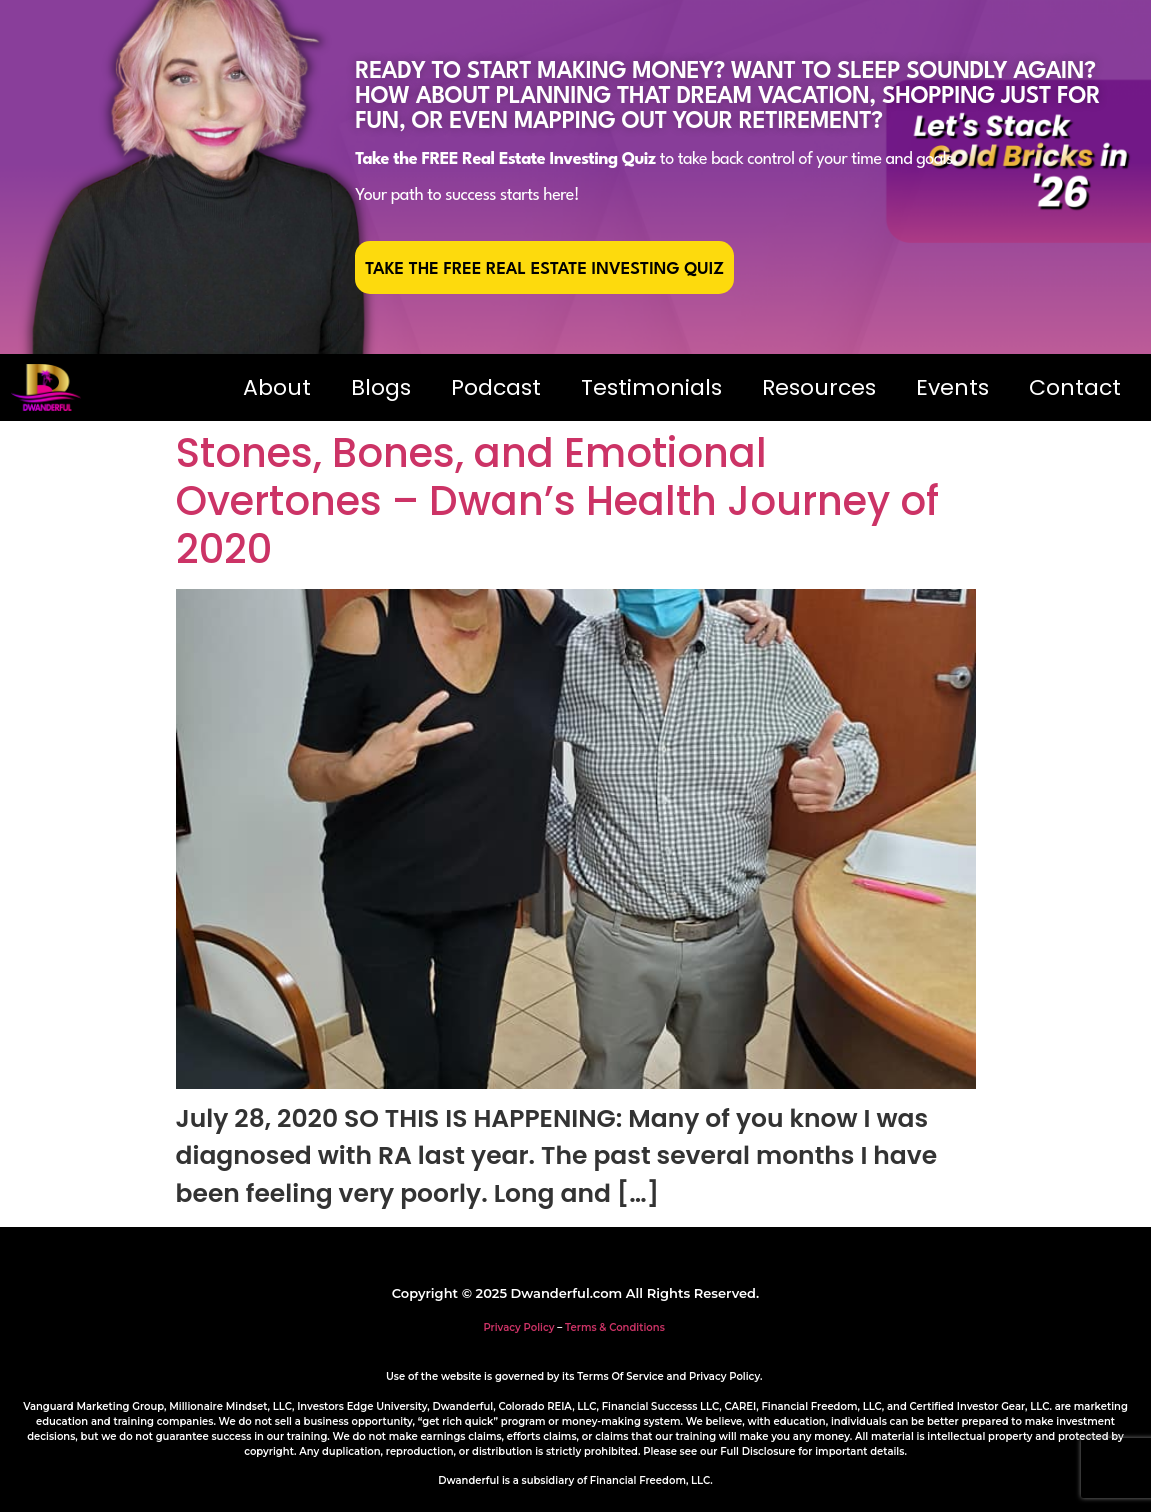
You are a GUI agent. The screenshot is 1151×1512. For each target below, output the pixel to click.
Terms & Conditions (615, 1327)
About (277, 387)
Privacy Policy (518, 1327)
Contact (1075, 387)
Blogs (381, 387)
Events (952, 387)
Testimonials (651, 387)
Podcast (496, 387)
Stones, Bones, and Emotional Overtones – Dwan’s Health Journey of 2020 (557, 501)
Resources (819, 387)
